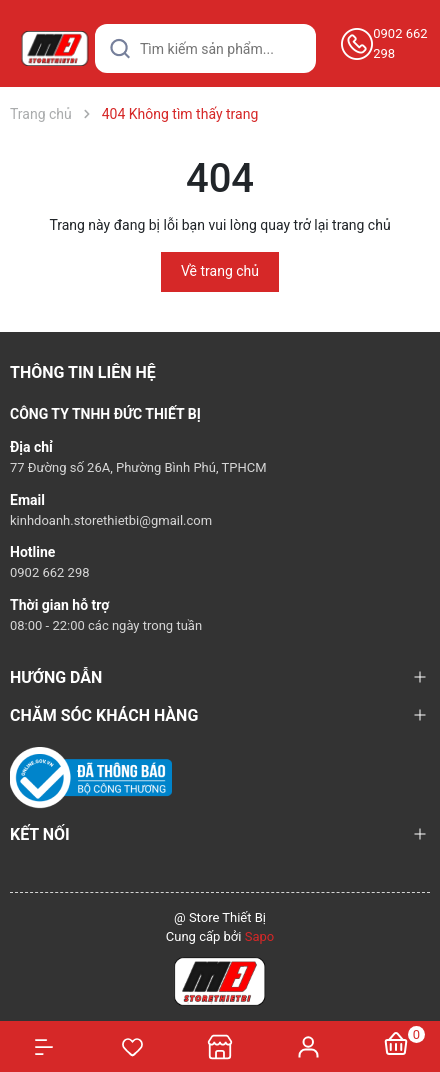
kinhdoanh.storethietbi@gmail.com (111, 520)
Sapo (260, 936)
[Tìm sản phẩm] (205, 48)
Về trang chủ (220, 271)
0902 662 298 (400, 43)
